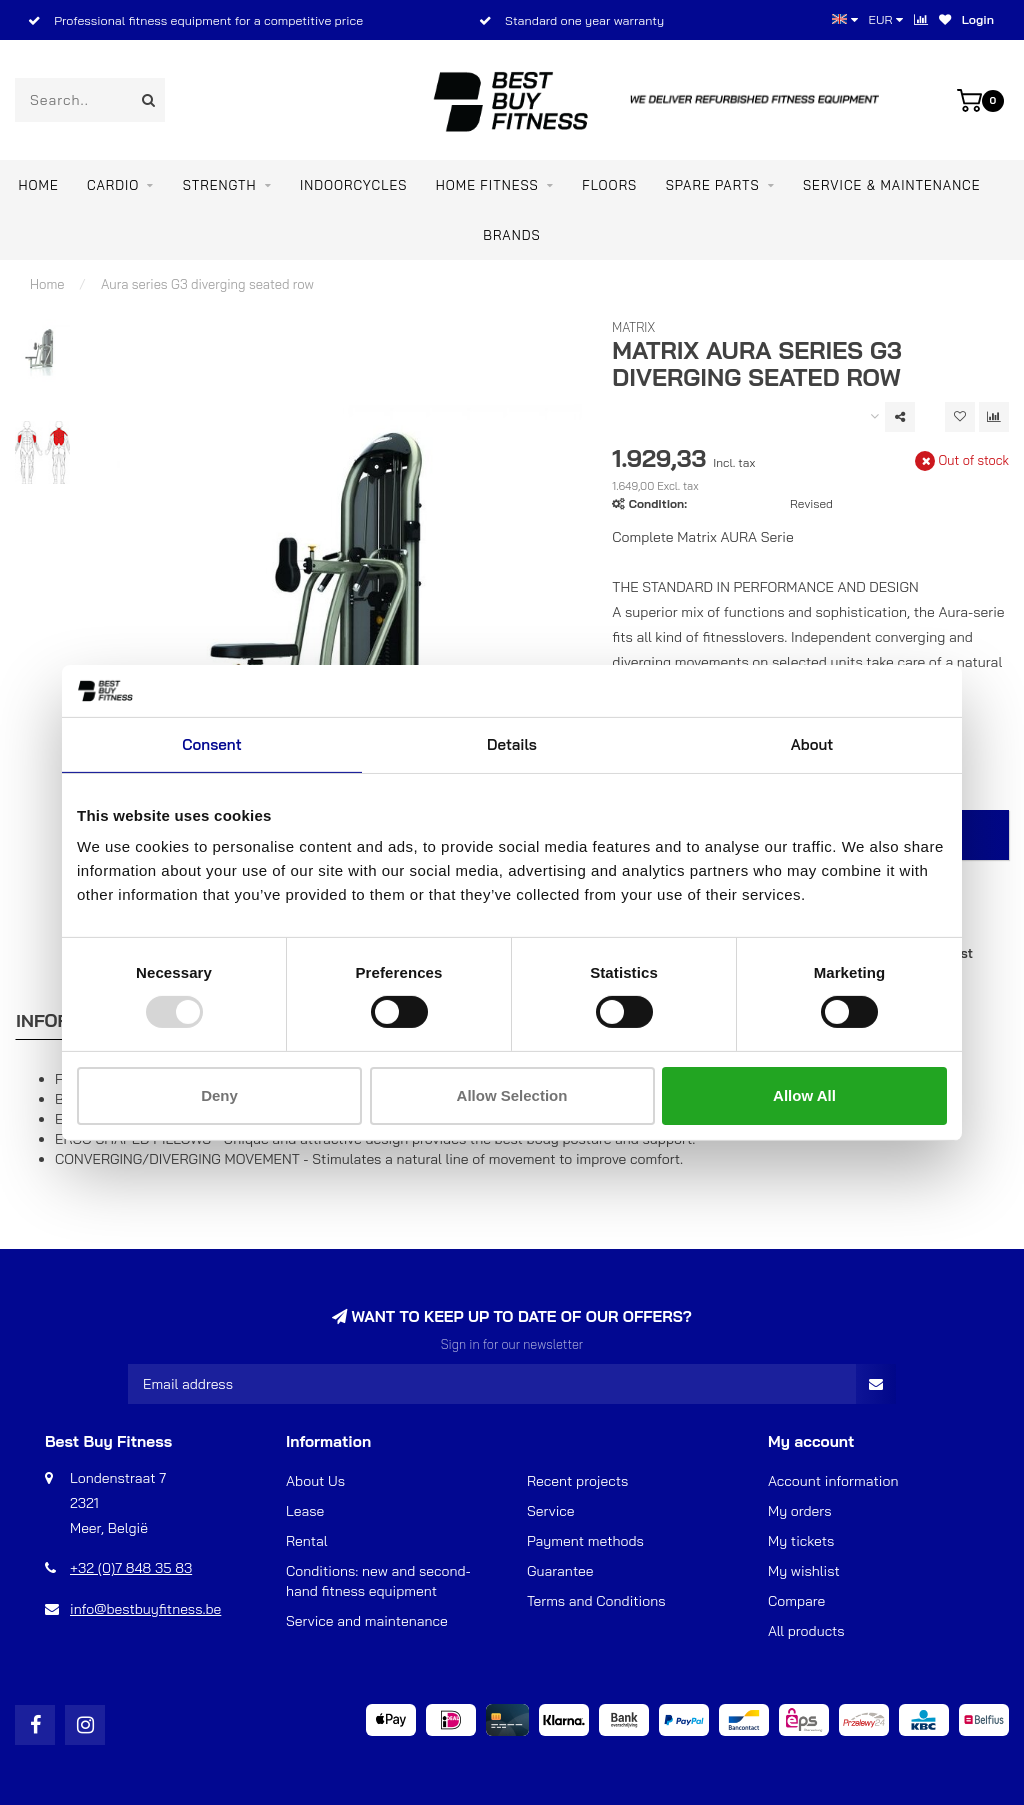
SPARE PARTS (713, 185)
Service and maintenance (367, 1621)
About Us (315, 1481)
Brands (511, 235)
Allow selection (512, 1095)
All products (806, 1631)
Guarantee (560, 1571)
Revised (811, 503)
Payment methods (585, 1541)
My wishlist (804, 1571)
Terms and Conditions (596, 1601)
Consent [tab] (211, 744)
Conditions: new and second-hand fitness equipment (378, 1581)
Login (978, 19)
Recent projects (577, 1481)
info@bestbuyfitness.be (145, 1609)
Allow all (804, 1095)
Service (551, 1511)
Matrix (633, 327)
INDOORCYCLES (353, 185)
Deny (219, 1095)
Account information (833, 1481)
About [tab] (812, 744)
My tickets (801, 1541)
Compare (796, 1601)
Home (39, 185)
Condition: (658, 503)
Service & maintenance (892, 185)
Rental (307, 1541)
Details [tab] (512, 744)
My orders (800, 1511)
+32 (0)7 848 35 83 (131, 1568)
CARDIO (113, 185)
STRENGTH (220, 185)
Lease (305, 1511)
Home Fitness (487, 185)
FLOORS (609, 185)
